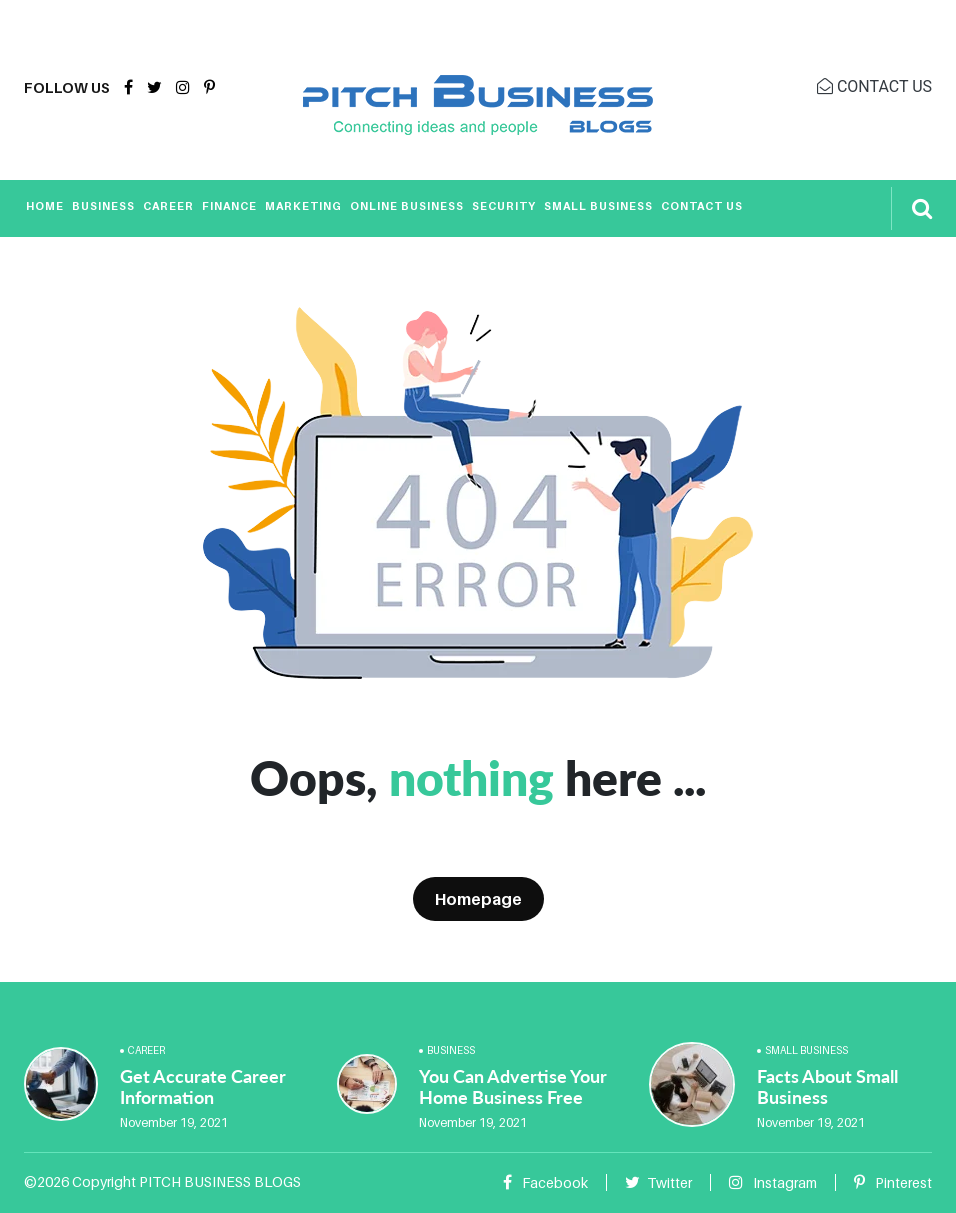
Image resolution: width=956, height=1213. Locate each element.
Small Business (598, 206)
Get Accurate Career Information (203, 1087)
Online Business (407, 206)
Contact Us (702, 206)
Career (168, 206)
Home (45, 206)
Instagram (773, 1182)
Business (103, 206)
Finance (229, 206)
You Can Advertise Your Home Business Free (513, 1087)
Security (504, 206)
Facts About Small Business (827, 1087)
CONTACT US (874, 86)
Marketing (303, 206)
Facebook (545, 1182)
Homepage (478, 899)
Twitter (658, 1182)
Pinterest (893, 1182)
